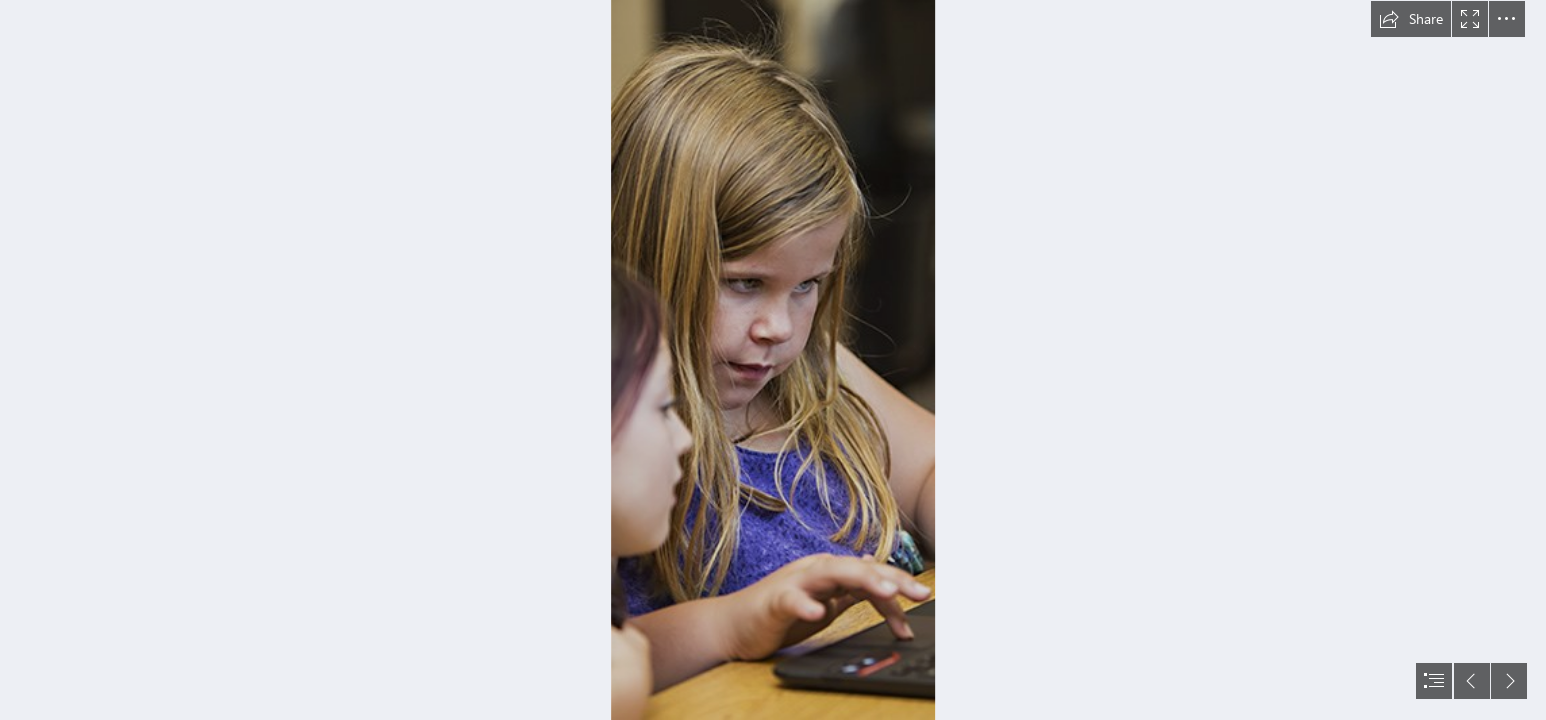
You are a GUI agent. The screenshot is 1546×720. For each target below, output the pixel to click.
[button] (1411, 19)
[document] (773, 360)
